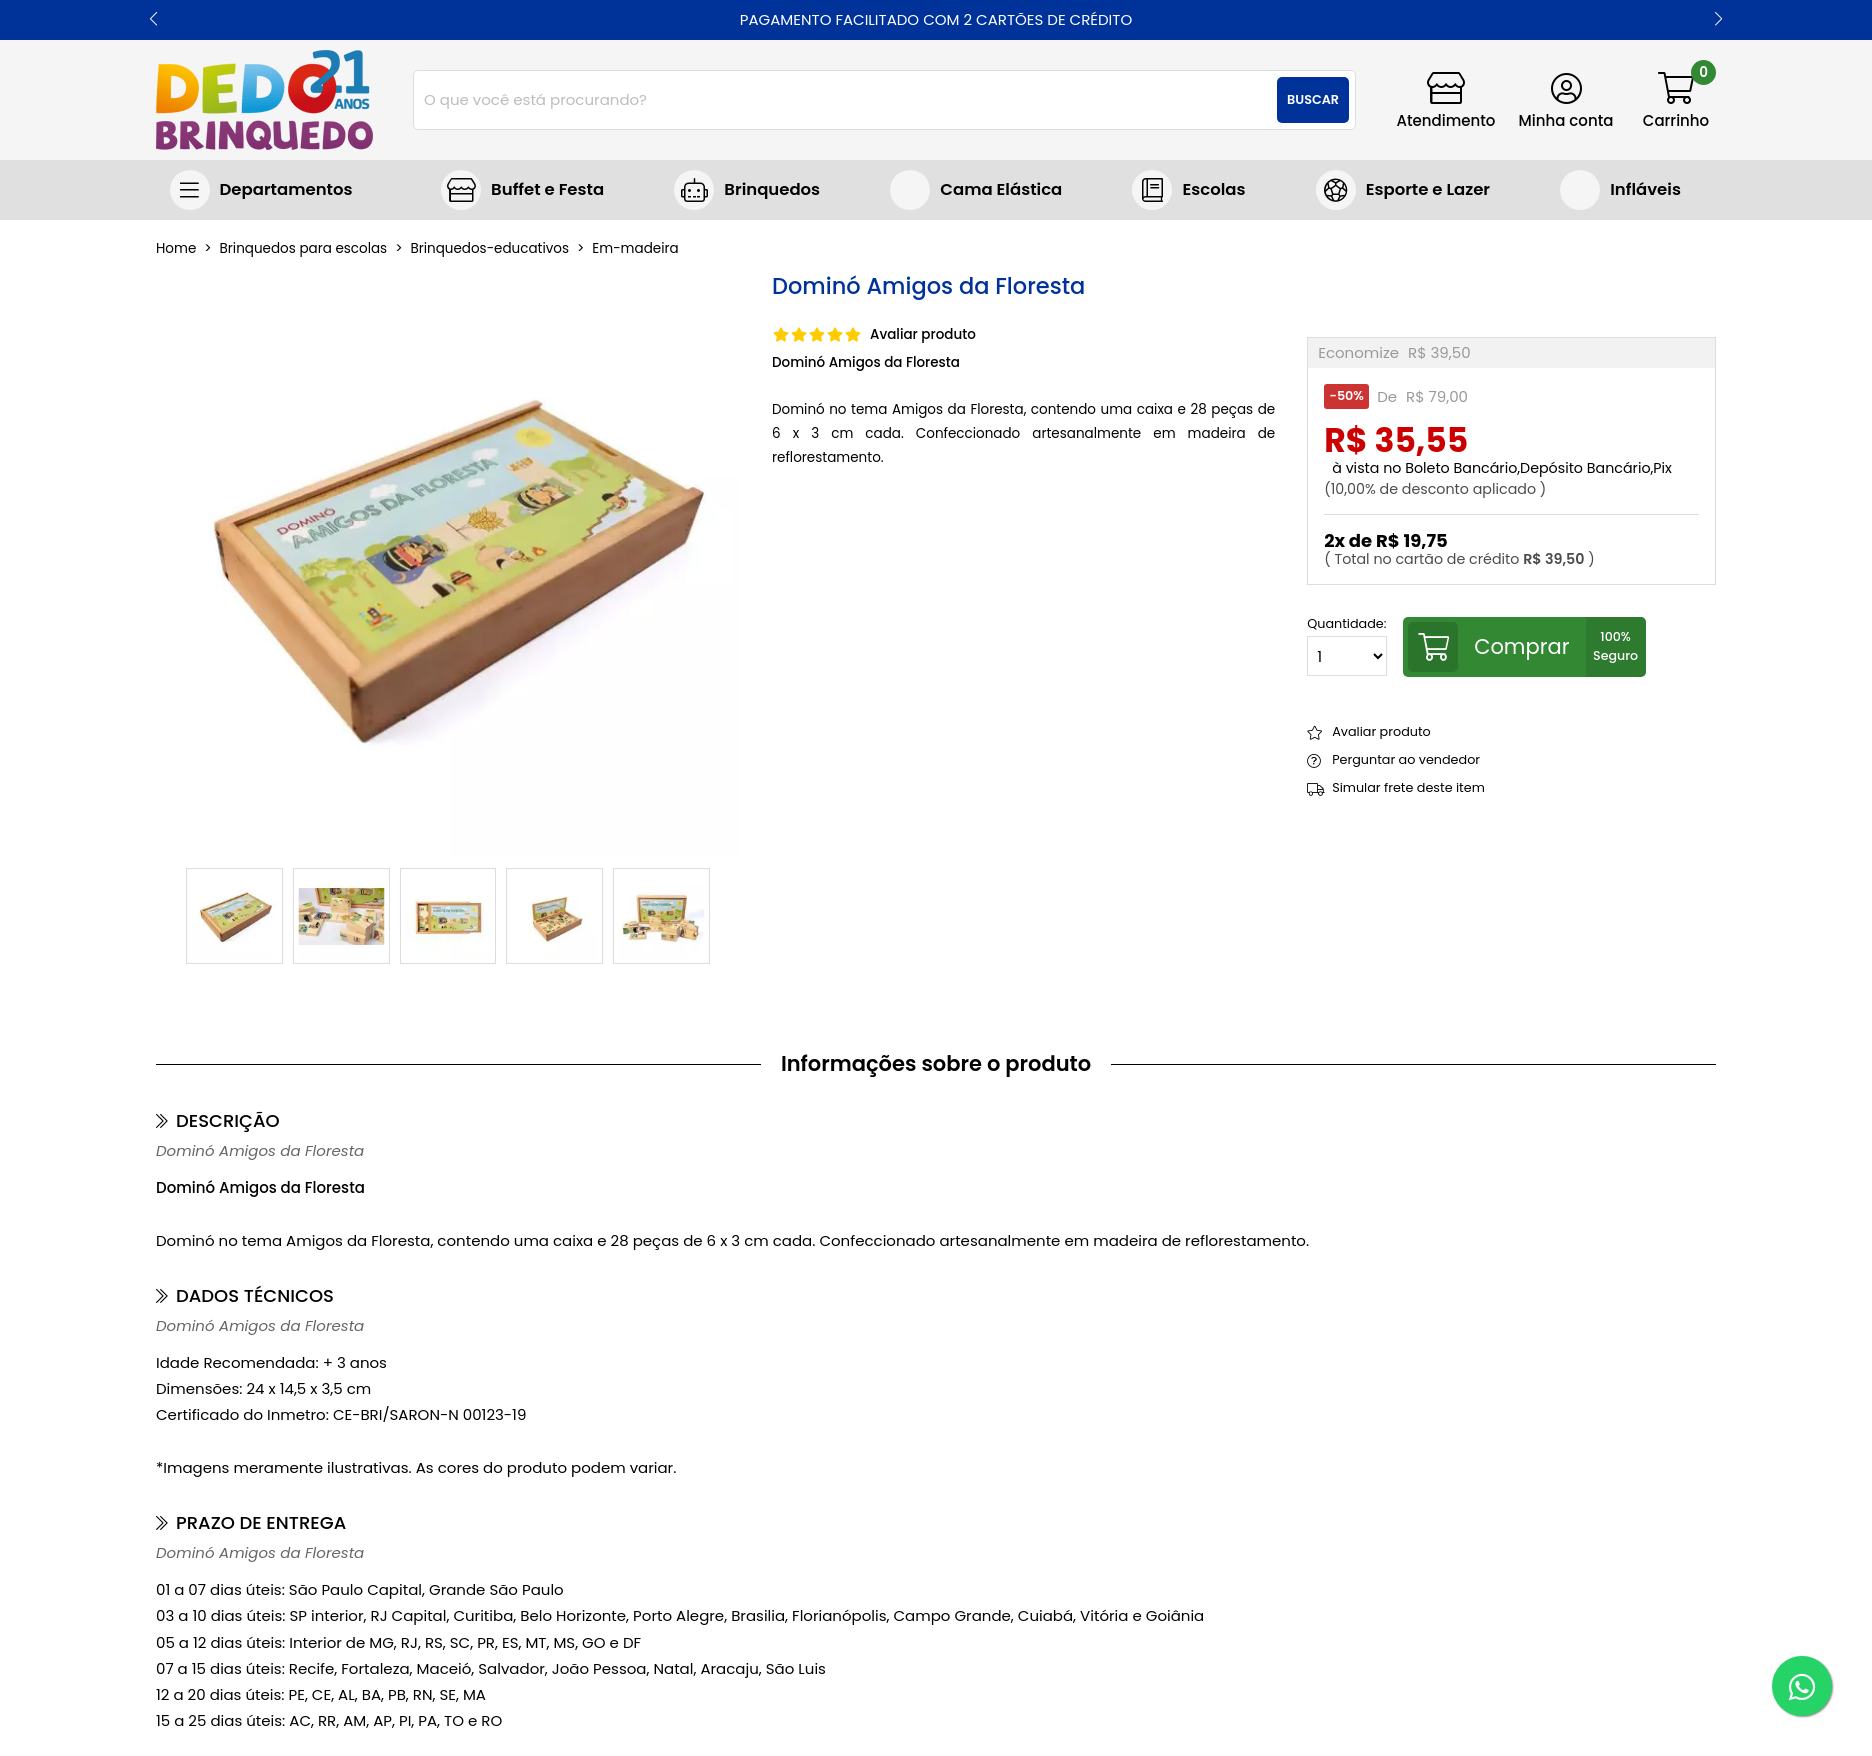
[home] (264, 100)
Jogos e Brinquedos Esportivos (1403, 190)
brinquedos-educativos (489, 249)
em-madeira (635, 249)
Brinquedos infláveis (1620, 190)
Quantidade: (1347, 647)
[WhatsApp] (1802, 1686)
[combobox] (884, 100)
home (176, 249)
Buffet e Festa (547, 189)
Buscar (1313, 99)
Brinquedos (772, 189)
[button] (153, 20)
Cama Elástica (1001, 189)
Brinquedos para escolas (1188, 190)
